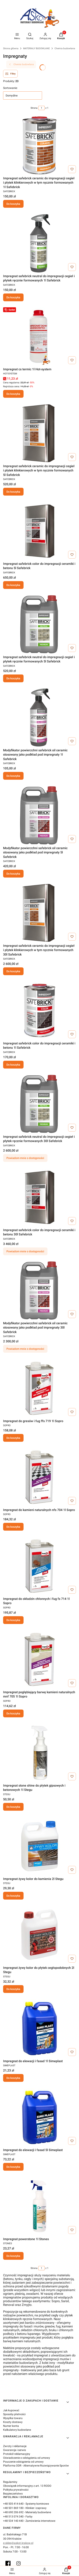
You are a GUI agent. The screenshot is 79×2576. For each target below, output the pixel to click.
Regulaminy (10, 2481)
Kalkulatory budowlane (17, 2429)
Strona (34, 108)
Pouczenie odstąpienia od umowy (23, 2461)
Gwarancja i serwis (14, 2450)
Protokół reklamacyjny (16, 2453)
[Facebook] (8, 2563)
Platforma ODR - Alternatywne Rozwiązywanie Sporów (36, 2465)
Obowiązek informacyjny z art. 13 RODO (27, 2485)
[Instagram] (18, 2563)
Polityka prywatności (15, 2489)
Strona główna (10, 48)
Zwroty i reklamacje (14, 2446)
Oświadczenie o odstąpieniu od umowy (26, 2457)
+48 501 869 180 (13, 2507)
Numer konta (11, 2425)
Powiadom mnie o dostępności (25, 1158)
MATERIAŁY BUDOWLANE (36, 48)
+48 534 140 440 (13, 2520)
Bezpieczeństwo (13, 2493)
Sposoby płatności (14, 2414)
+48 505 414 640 (13, 2503)
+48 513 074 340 (13, 2516)
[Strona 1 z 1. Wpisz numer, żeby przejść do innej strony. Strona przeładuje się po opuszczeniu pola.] (41, 108)
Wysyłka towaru (13, 2418)
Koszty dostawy (13, 2422)
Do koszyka (13, 204)
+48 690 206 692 (13, 2512)
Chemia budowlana (64, 48)
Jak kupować (11, 2410)
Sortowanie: (10, 87)
